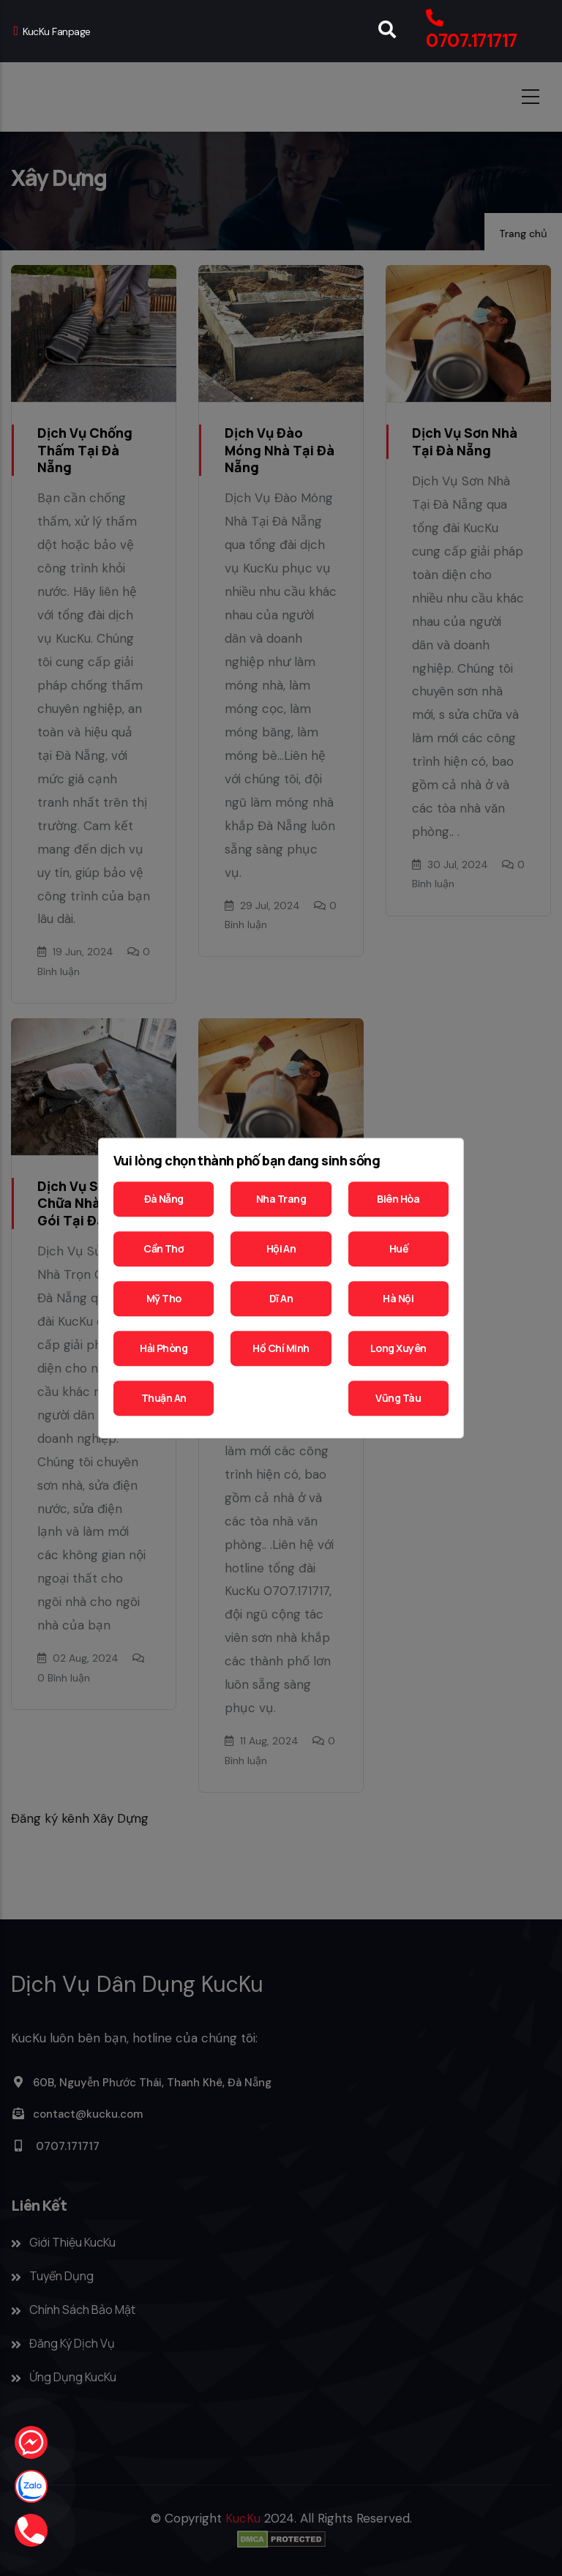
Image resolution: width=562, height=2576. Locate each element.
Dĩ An (281, 1298)
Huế (398, 1248)
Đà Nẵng (164, 1199)
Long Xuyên (398, 1348)
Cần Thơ (163, 1248)
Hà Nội (398, 1298)
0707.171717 (471, 40)
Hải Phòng (163, 1348)
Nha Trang (281, 1199)
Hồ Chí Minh (280, 1348)
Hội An (281, 1248)
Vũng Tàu (398, 1398)
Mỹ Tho (163, 1298)
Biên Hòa (398, 1199)
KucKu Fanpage (51, 31)
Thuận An (164, 1398)
